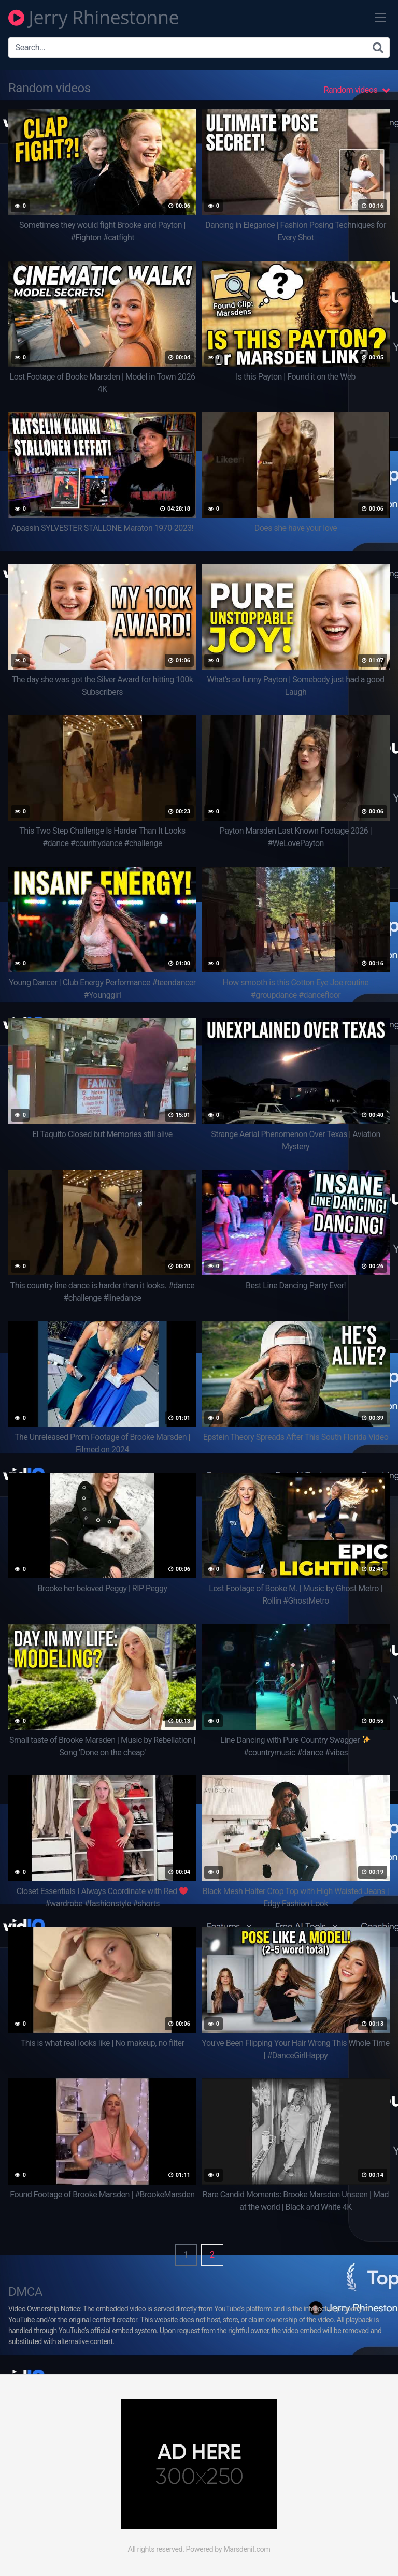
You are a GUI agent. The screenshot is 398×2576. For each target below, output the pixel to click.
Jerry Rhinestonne (93, 17)
